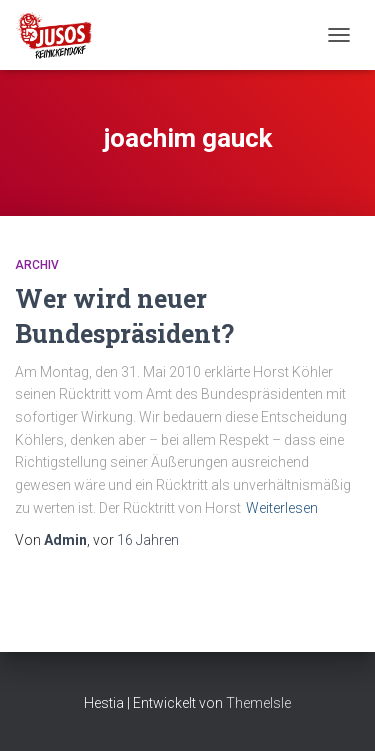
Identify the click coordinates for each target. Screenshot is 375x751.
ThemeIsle (258, 703)
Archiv (37, 265)
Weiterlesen (282, 508)
